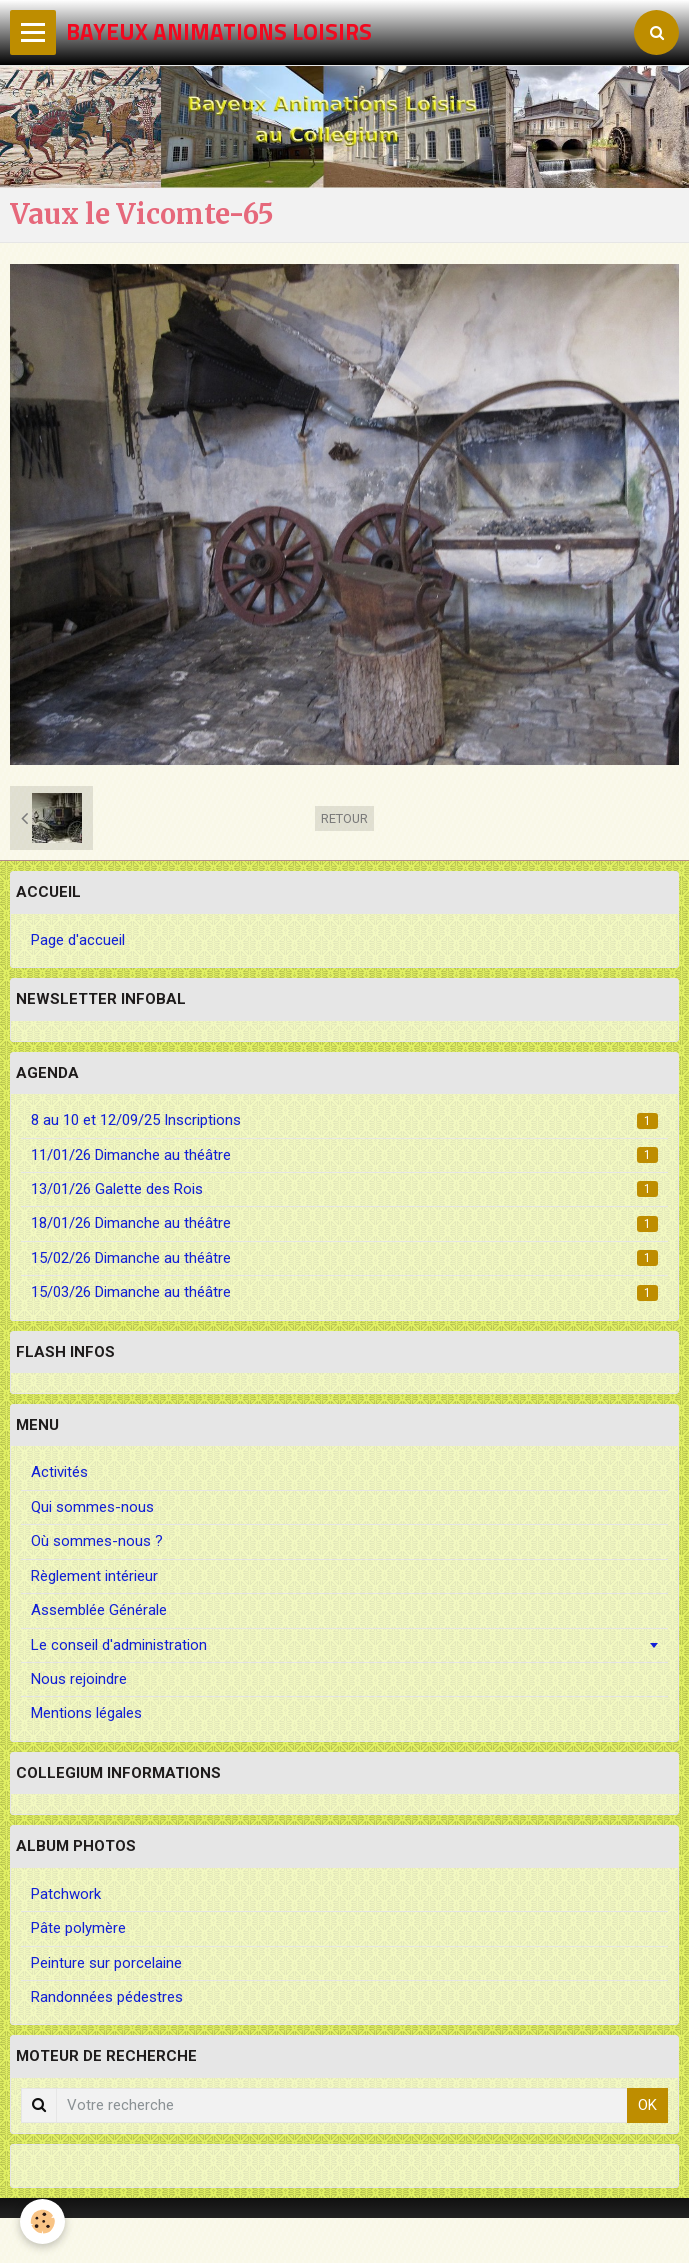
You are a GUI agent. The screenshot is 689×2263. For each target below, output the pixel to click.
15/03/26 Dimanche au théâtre (344, 1292)
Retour (344, 818)
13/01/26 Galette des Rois (344, 1189)
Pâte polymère (78, 1928)
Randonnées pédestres (107, 1997)
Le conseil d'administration (119, 1645)
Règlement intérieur (94, 1576)
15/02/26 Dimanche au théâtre (344, 1258)
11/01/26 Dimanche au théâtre (344, 1155)
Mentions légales (86, 1713)
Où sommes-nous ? (97, 1541)
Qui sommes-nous (92, 1507)
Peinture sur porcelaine (106, 1963)
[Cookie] (42, 2221)
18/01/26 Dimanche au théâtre (344, 1223)
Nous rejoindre (79, 1679)
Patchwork (66, 1894)
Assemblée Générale (99, 1610)
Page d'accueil (78, 940)
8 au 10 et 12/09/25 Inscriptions (344, 1120)
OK (647, 2105)
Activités (59, 1472)
